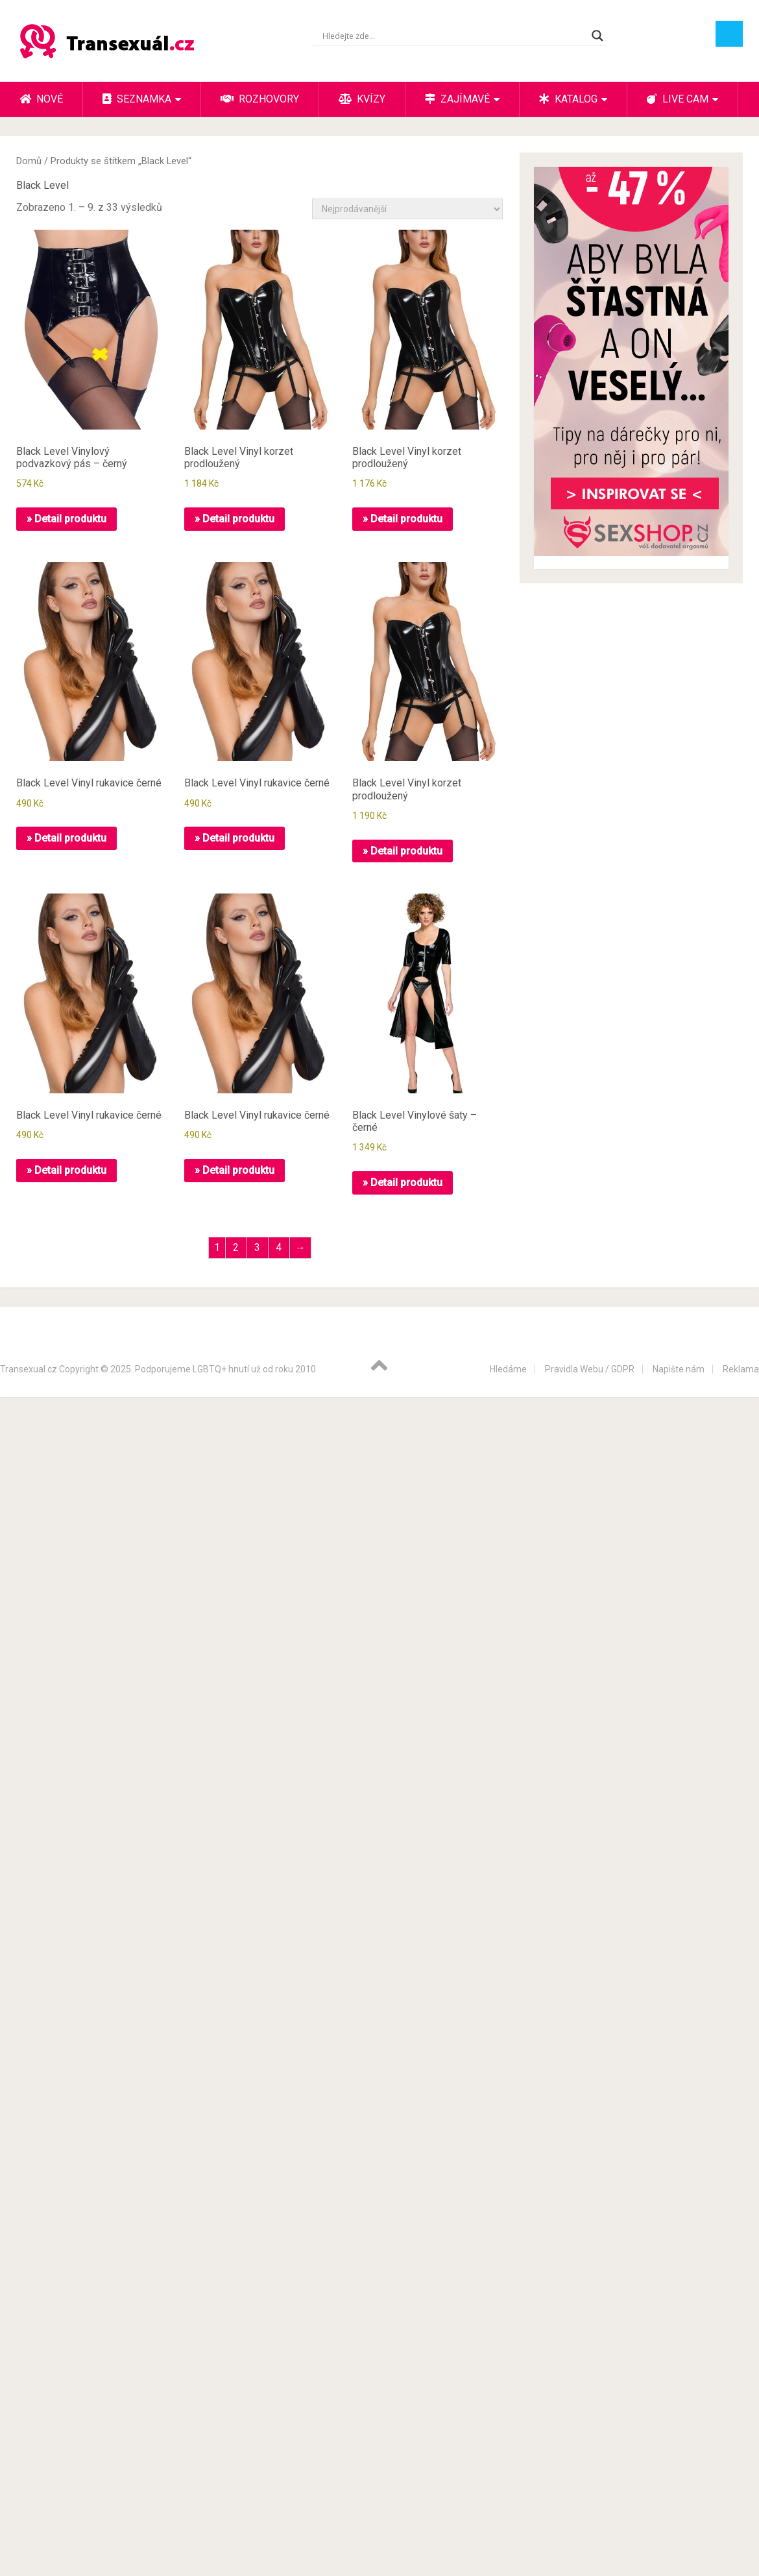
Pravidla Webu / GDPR (589, 1369)
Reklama (741, 1369)
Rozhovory (260, 99)
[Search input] (453, 36)
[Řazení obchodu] (407, 209)
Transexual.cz (28, 1369)
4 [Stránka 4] (279, 1247)
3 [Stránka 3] (257, 1247)
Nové (41, 99)
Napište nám (679, 1369)
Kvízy (362, 99)
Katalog (568, 99)
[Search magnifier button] (597, 36)
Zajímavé (457, 99)
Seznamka (136, 99)
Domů (29, 161)
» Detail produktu (66, 519)
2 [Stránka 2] (236, 1247)
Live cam (677, 99)
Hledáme (508, 1369)
